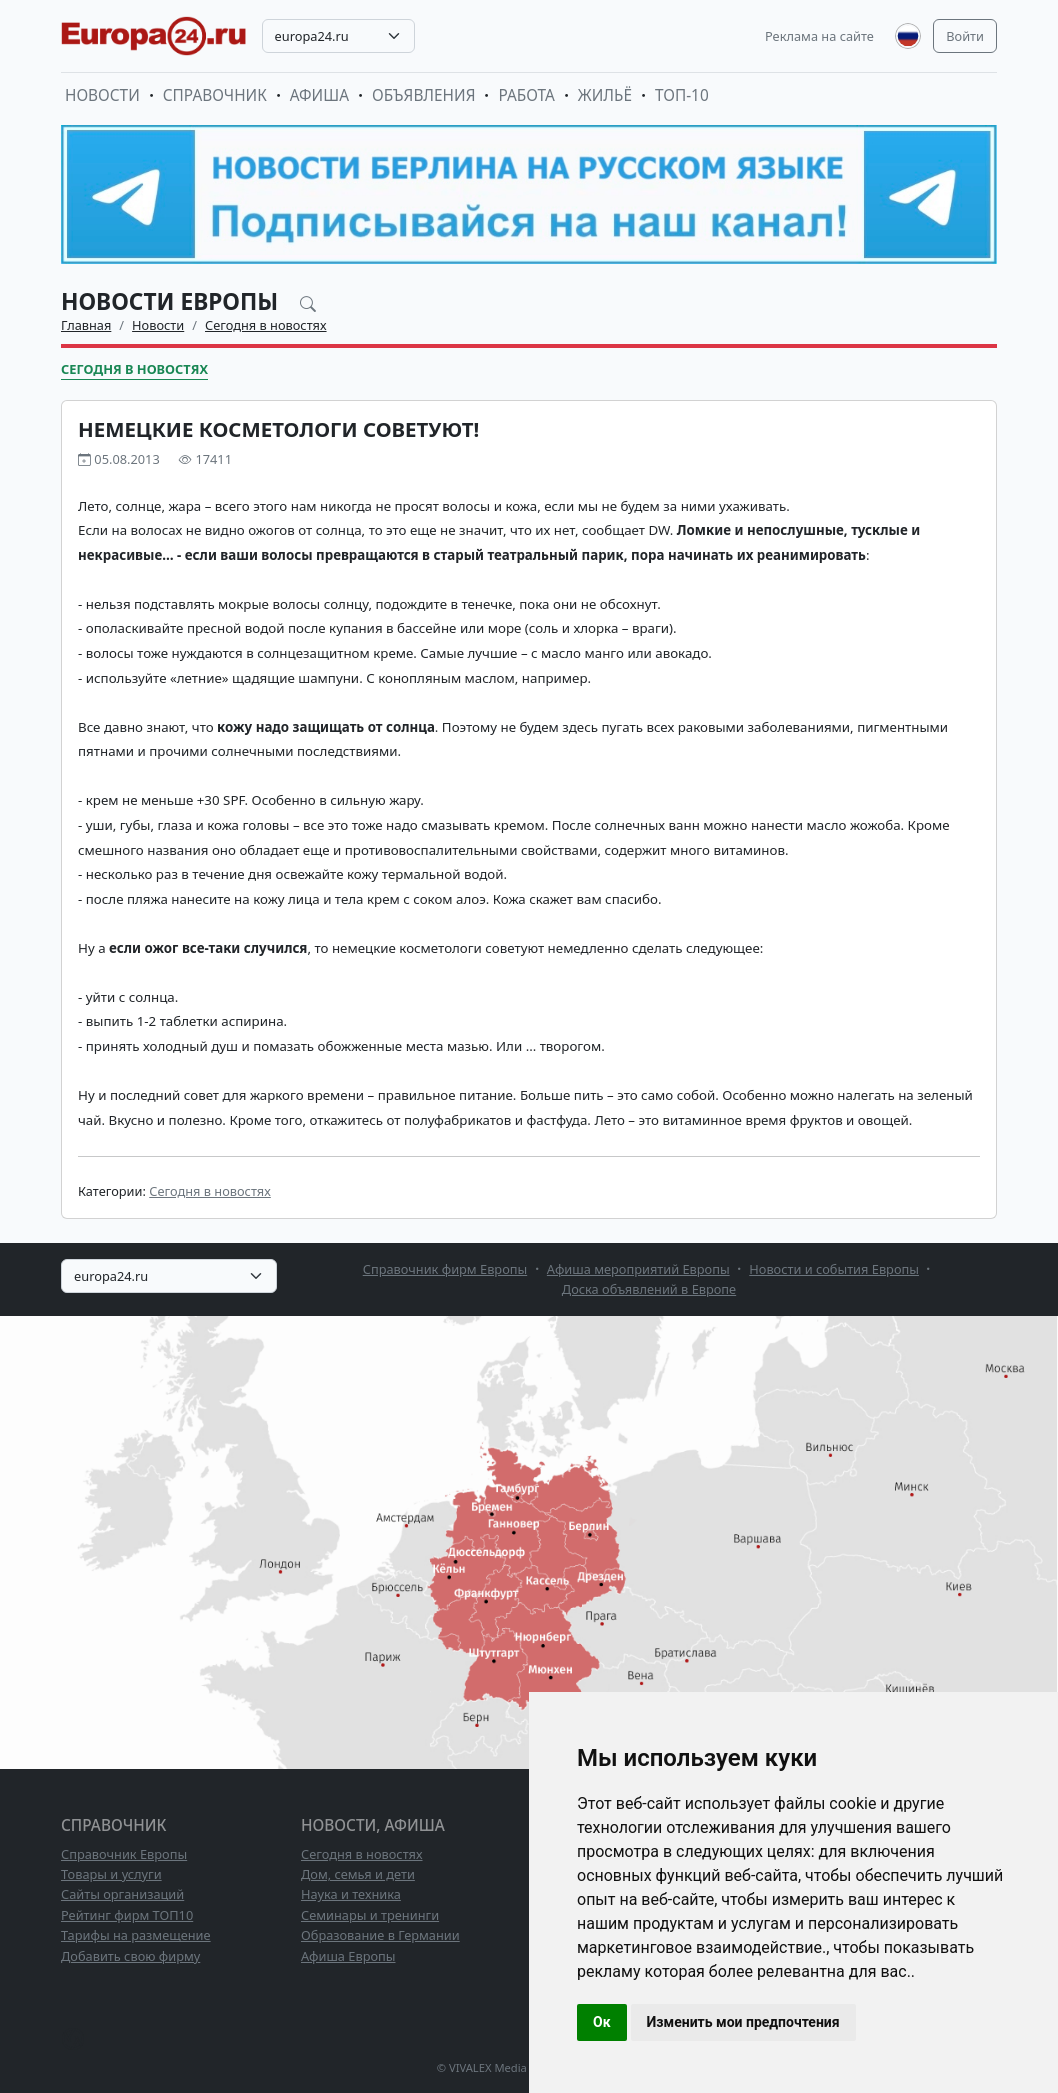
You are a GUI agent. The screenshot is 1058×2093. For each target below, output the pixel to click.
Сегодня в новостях (266, 325)
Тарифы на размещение (136, 1935)
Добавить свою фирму (130, 1956)
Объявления (424, 95)
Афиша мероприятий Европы (638, 1269)
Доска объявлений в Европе (649, 1289)
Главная (86, 325)
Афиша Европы (348, 1956)
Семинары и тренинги (370, 1915)
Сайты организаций (122, 1894)
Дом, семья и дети (358, 1874)
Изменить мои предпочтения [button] (743, 2022)
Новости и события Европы (834, 1269)
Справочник (215, 95)
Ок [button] (602, 2022)
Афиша (319, 95)
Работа (526, 95)
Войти (965, 36)
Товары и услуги (111, 1874)
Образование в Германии (380, 1935)
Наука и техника (351, 1894)
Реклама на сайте (819, 36)
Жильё (605, 95)
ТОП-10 (682, 95)
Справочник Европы (124, 1854)
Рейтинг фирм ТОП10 (127, 1915)
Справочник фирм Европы (445, 1269)
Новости (102, 95)
